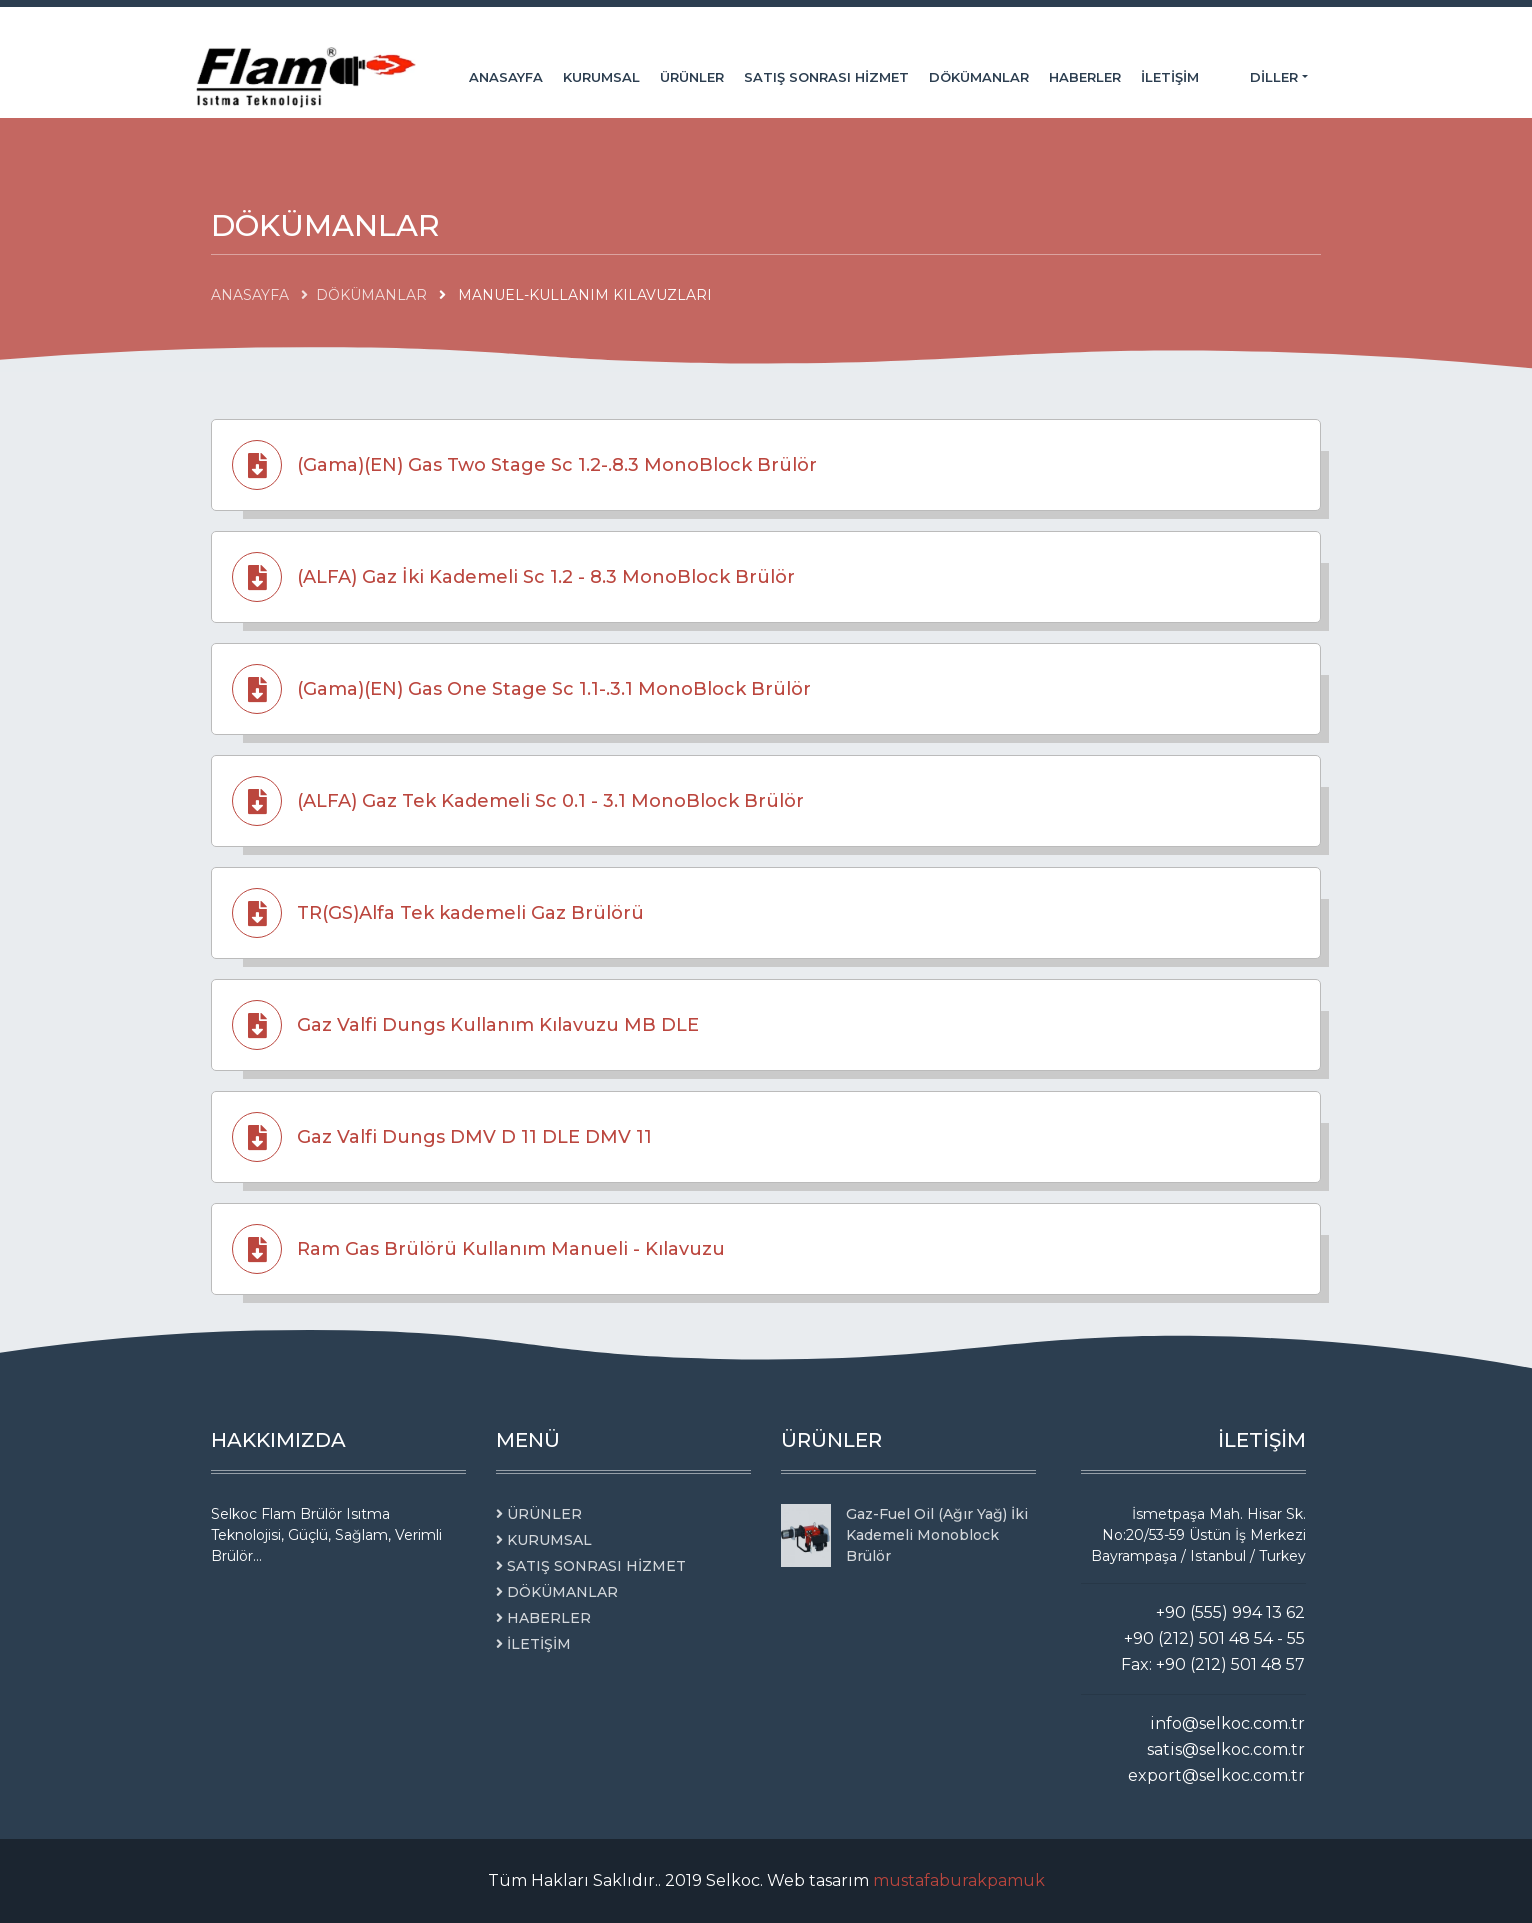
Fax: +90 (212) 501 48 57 (1213, 1664)
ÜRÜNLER (692, 77)
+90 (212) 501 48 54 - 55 (1214, 1638)
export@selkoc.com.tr (1216, 1775)
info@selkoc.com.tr (1227, 1723)
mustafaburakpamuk (959, 1880)
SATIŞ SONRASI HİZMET (826, 77)
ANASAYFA (506, 77)
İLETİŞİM (1170, 77)
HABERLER (1085, 77)
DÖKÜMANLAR (979, 77)
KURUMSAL (601, 77)
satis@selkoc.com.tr (1226, 1749)
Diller (1276, 77)
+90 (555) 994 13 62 (1230, 1612)
